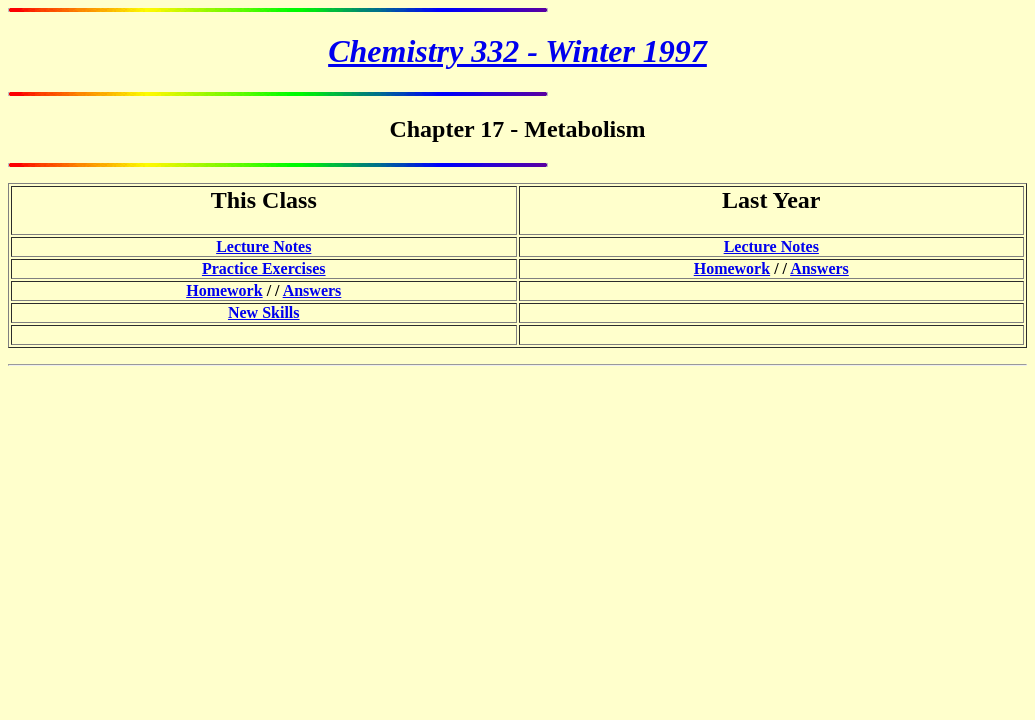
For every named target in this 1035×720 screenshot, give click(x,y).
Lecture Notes (263, 246)
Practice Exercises (264, 268)
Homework (732, 268)
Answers (819, 268)
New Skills (264, 312)
